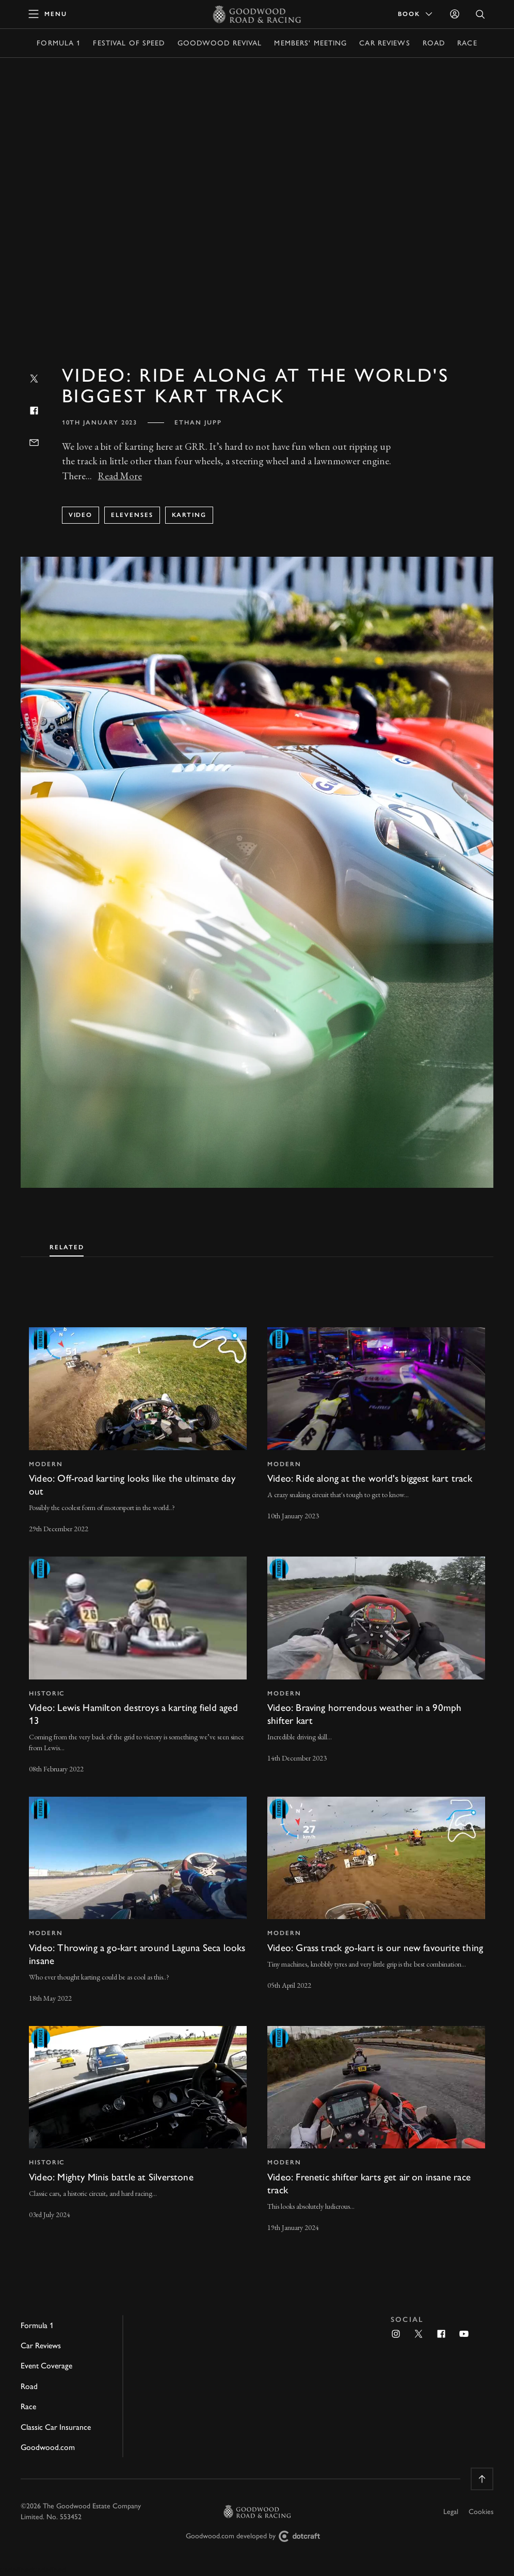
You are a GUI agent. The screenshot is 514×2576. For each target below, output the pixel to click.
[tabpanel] (257, 1770)
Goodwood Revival (220, 43)
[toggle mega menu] (48, 14)
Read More (120, 475)
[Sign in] (455, 14)
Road (434, 43)
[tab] (66, 1245)
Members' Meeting (310, 43)
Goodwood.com (48, 2447)
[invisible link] (138, 1431)
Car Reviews (384, 43)
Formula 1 (59, 43)
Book (416, 14)
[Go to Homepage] (257, 14)
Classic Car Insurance (56, 2427)
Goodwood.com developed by (257, 2536)
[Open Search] (480, 14)
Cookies (481, 2511)
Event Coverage (46, 2365)
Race (467, 43)
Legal (450, 2511)
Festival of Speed (129, 43)
